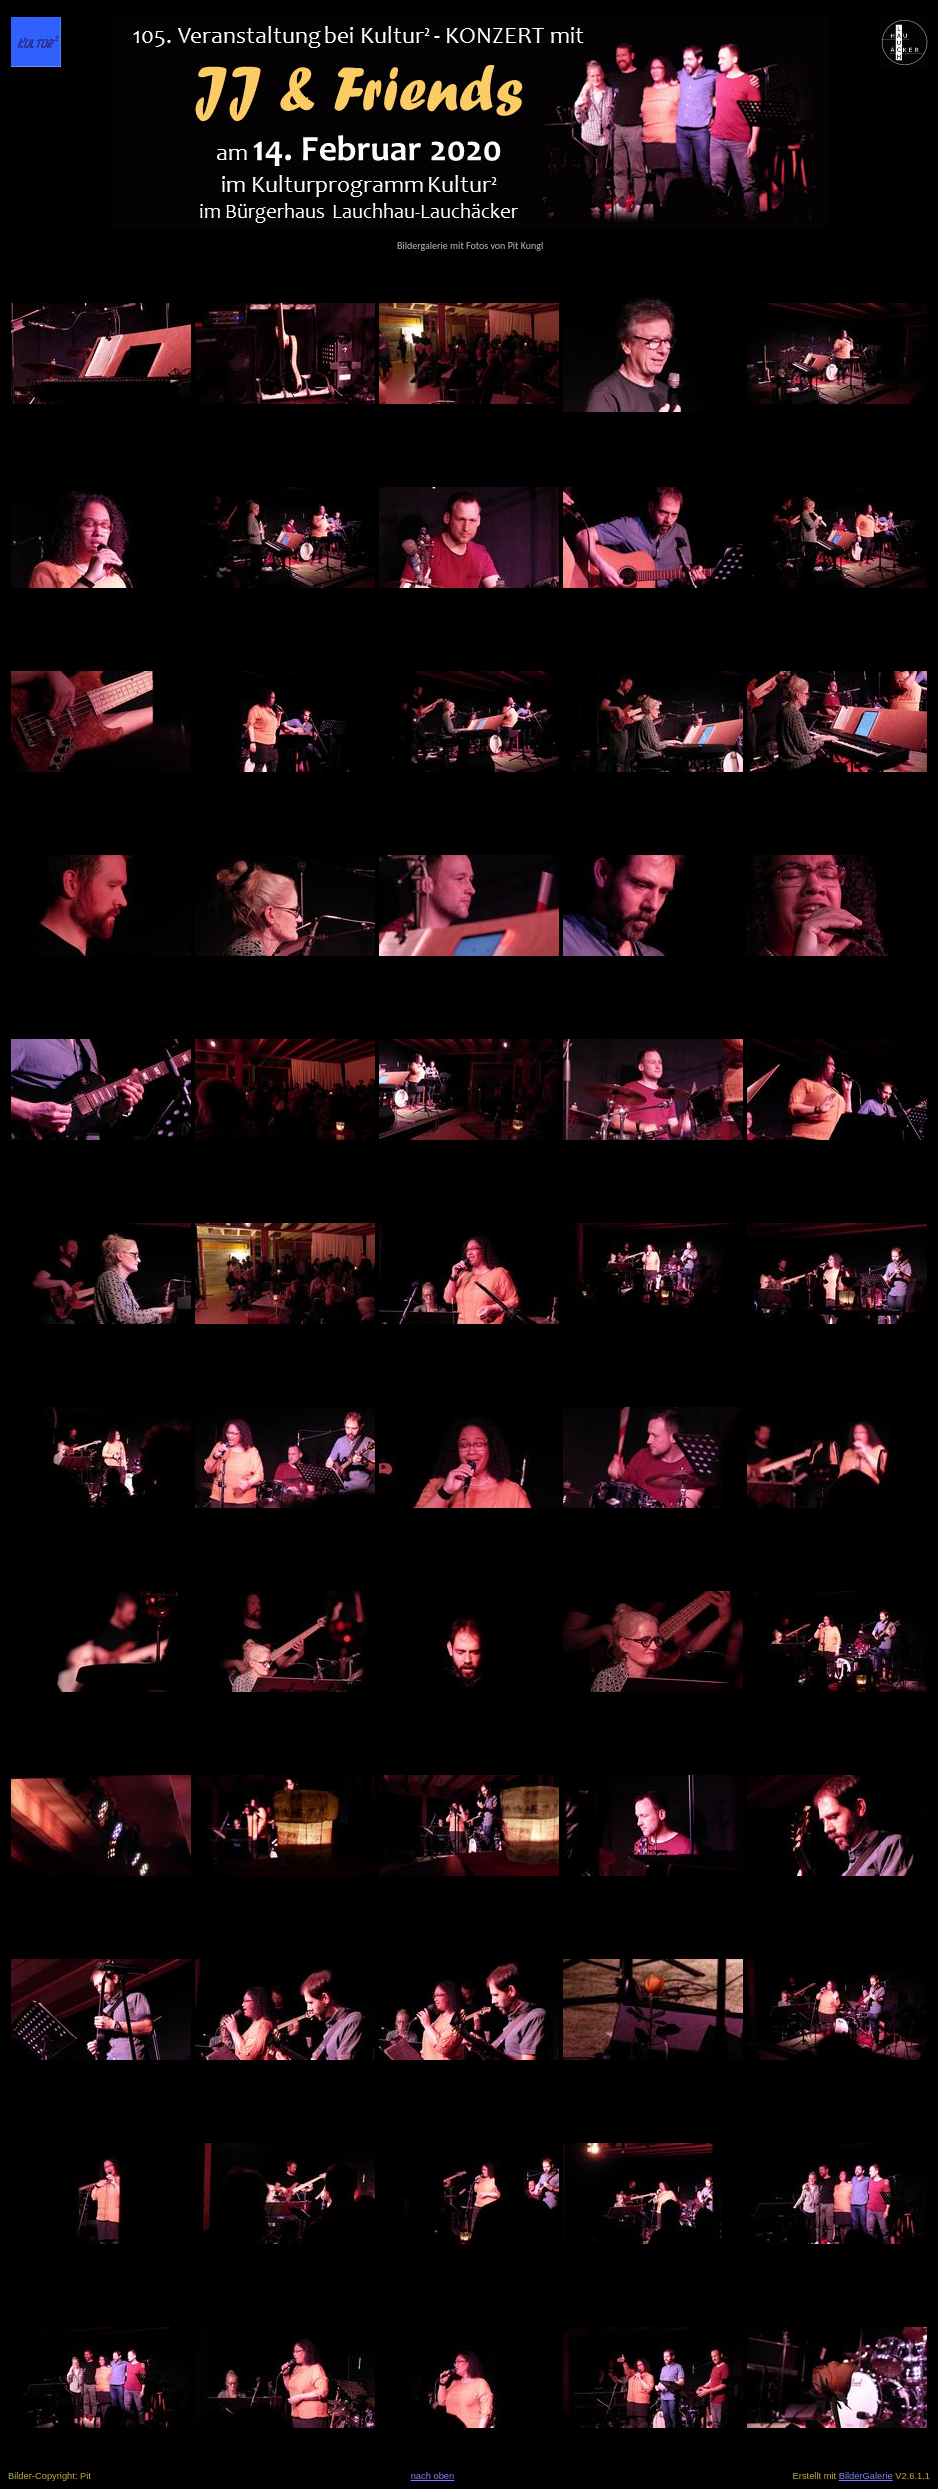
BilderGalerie (866, 2476)
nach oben (433, 2476)
